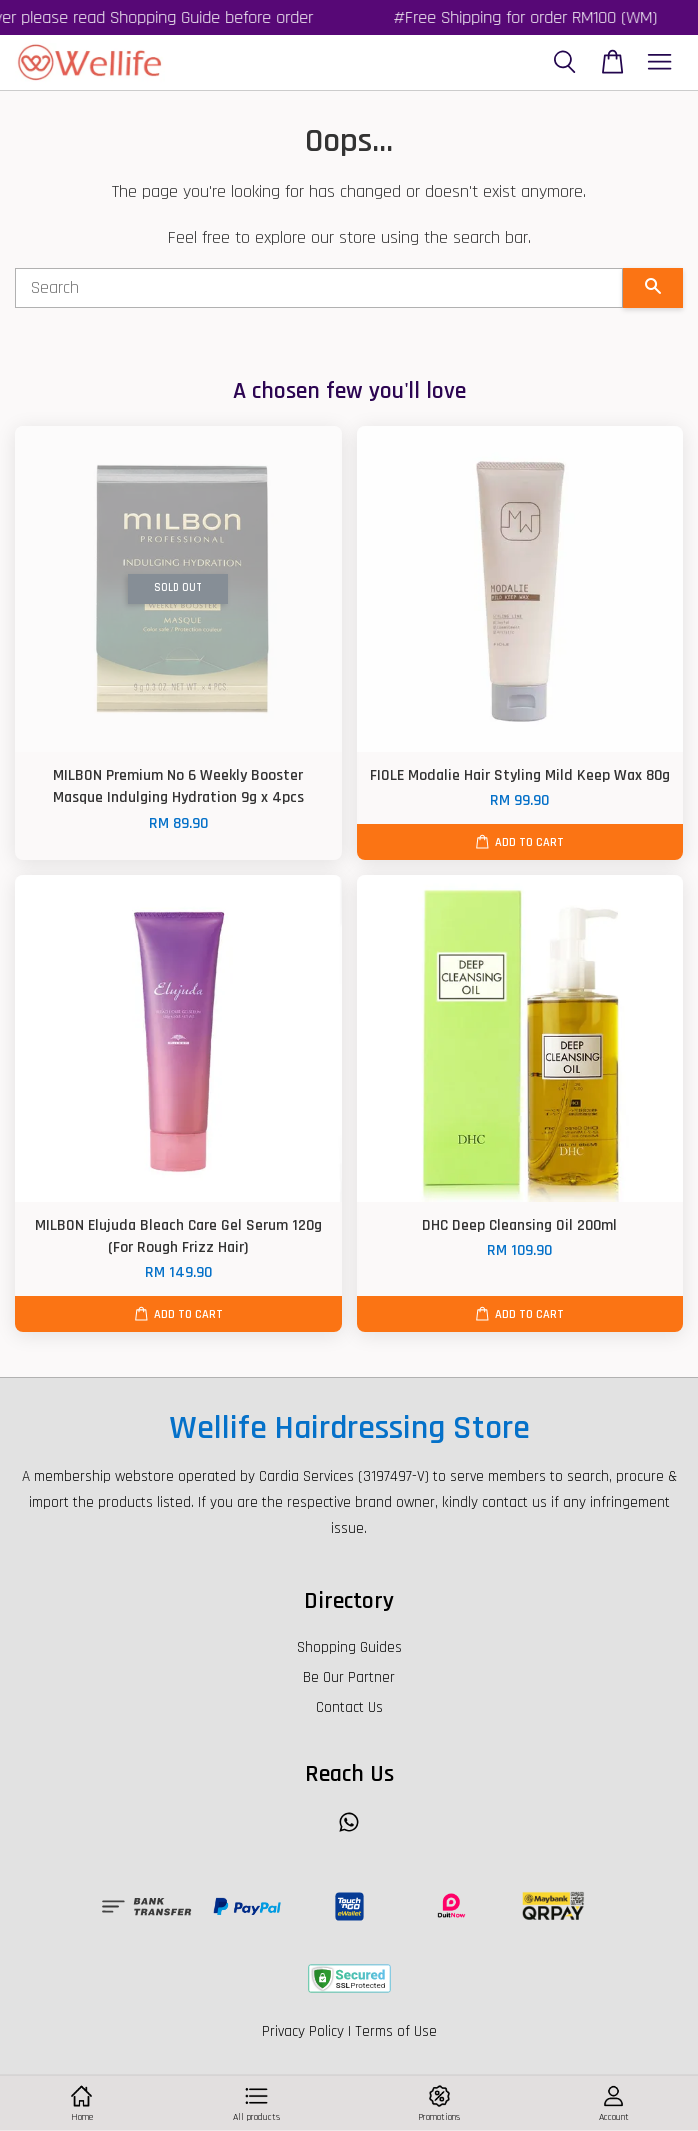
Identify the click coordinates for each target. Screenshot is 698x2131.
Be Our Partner (349, 1677)
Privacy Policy (303, 2031)
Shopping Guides (349, 1647)
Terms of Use (396, 2031)
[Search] (319, 288)
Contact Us (349, 1707)
